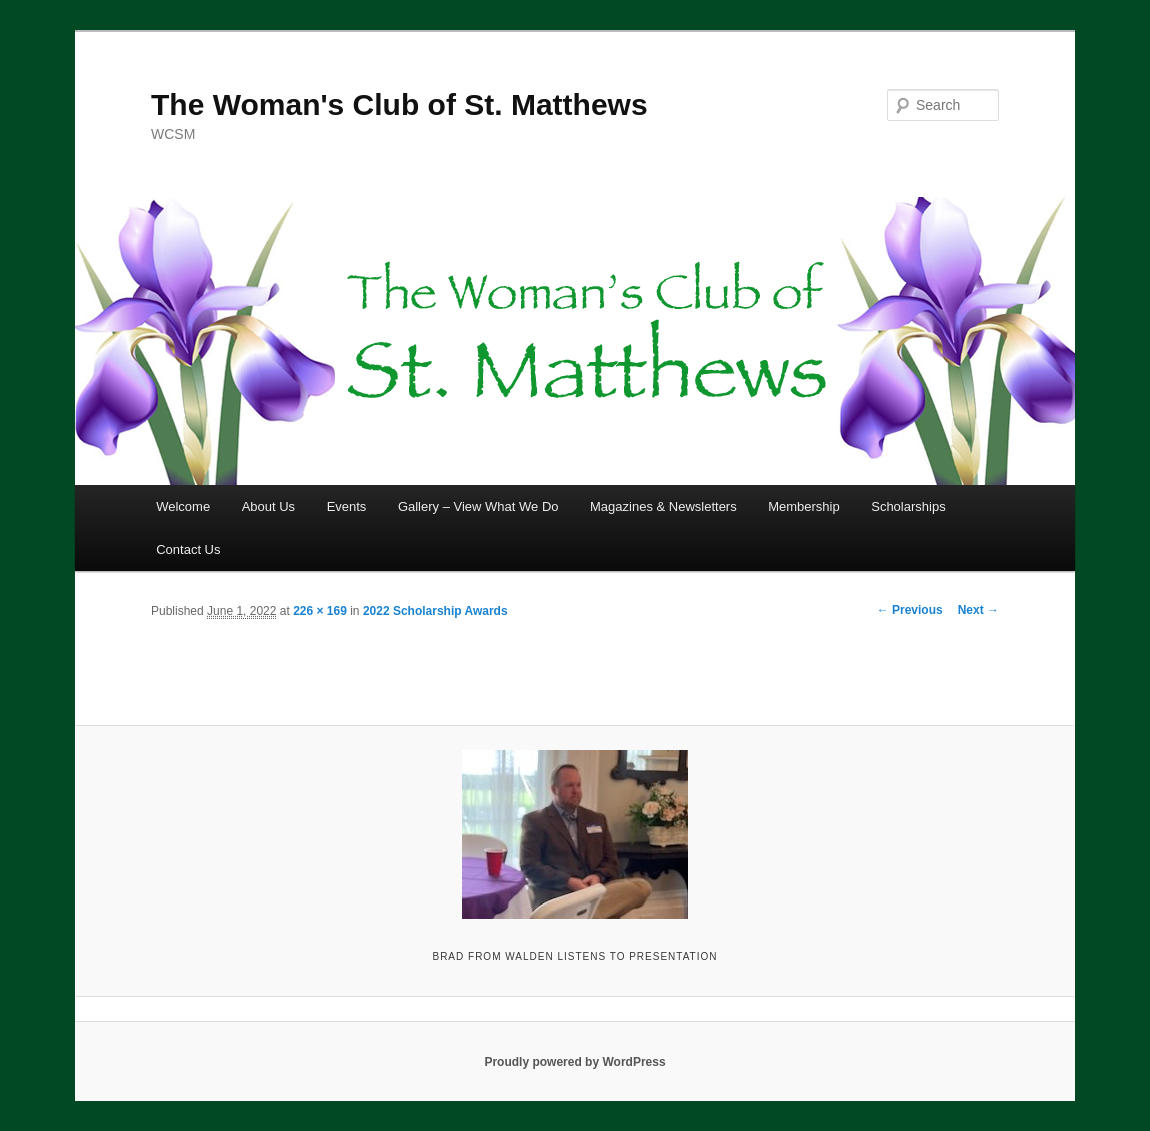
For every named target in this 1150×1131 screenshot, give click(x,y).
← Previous (910, 610)
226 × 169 (320, 611)
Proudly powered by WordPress (574, 1062)
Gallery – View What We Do (478, 506)
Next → (978, 610)
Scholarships (908, 506)
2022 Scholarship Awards (435, 611)
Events (347, 506)
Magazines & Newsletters (663, 506)
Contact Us (188, 549)
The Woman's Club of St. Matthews (399, 104)
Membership (804, 506)
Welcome (183, 506)
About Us (268, 506)
